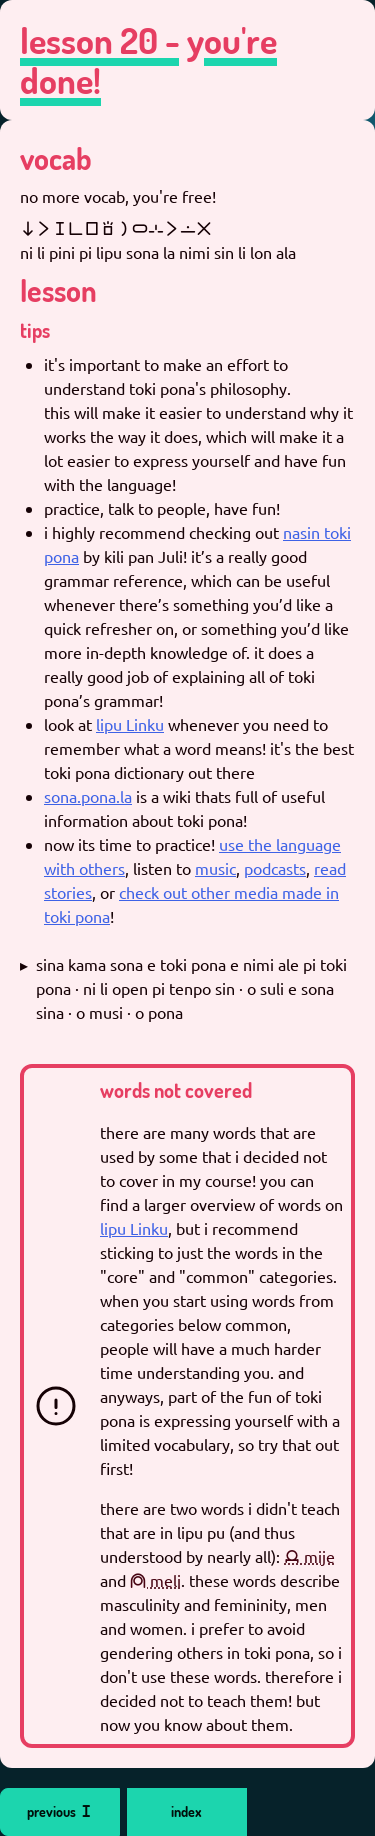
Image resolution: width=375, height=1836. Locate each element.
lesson (58, 290)
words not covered (176, 1090)
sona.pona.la (88, 796)
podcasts (275, 868)
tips (35, 330)
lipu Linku (130, 724)
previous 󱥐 (60, 1811)
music (215, 868)
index (186, 1811)
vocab (56, 158)
